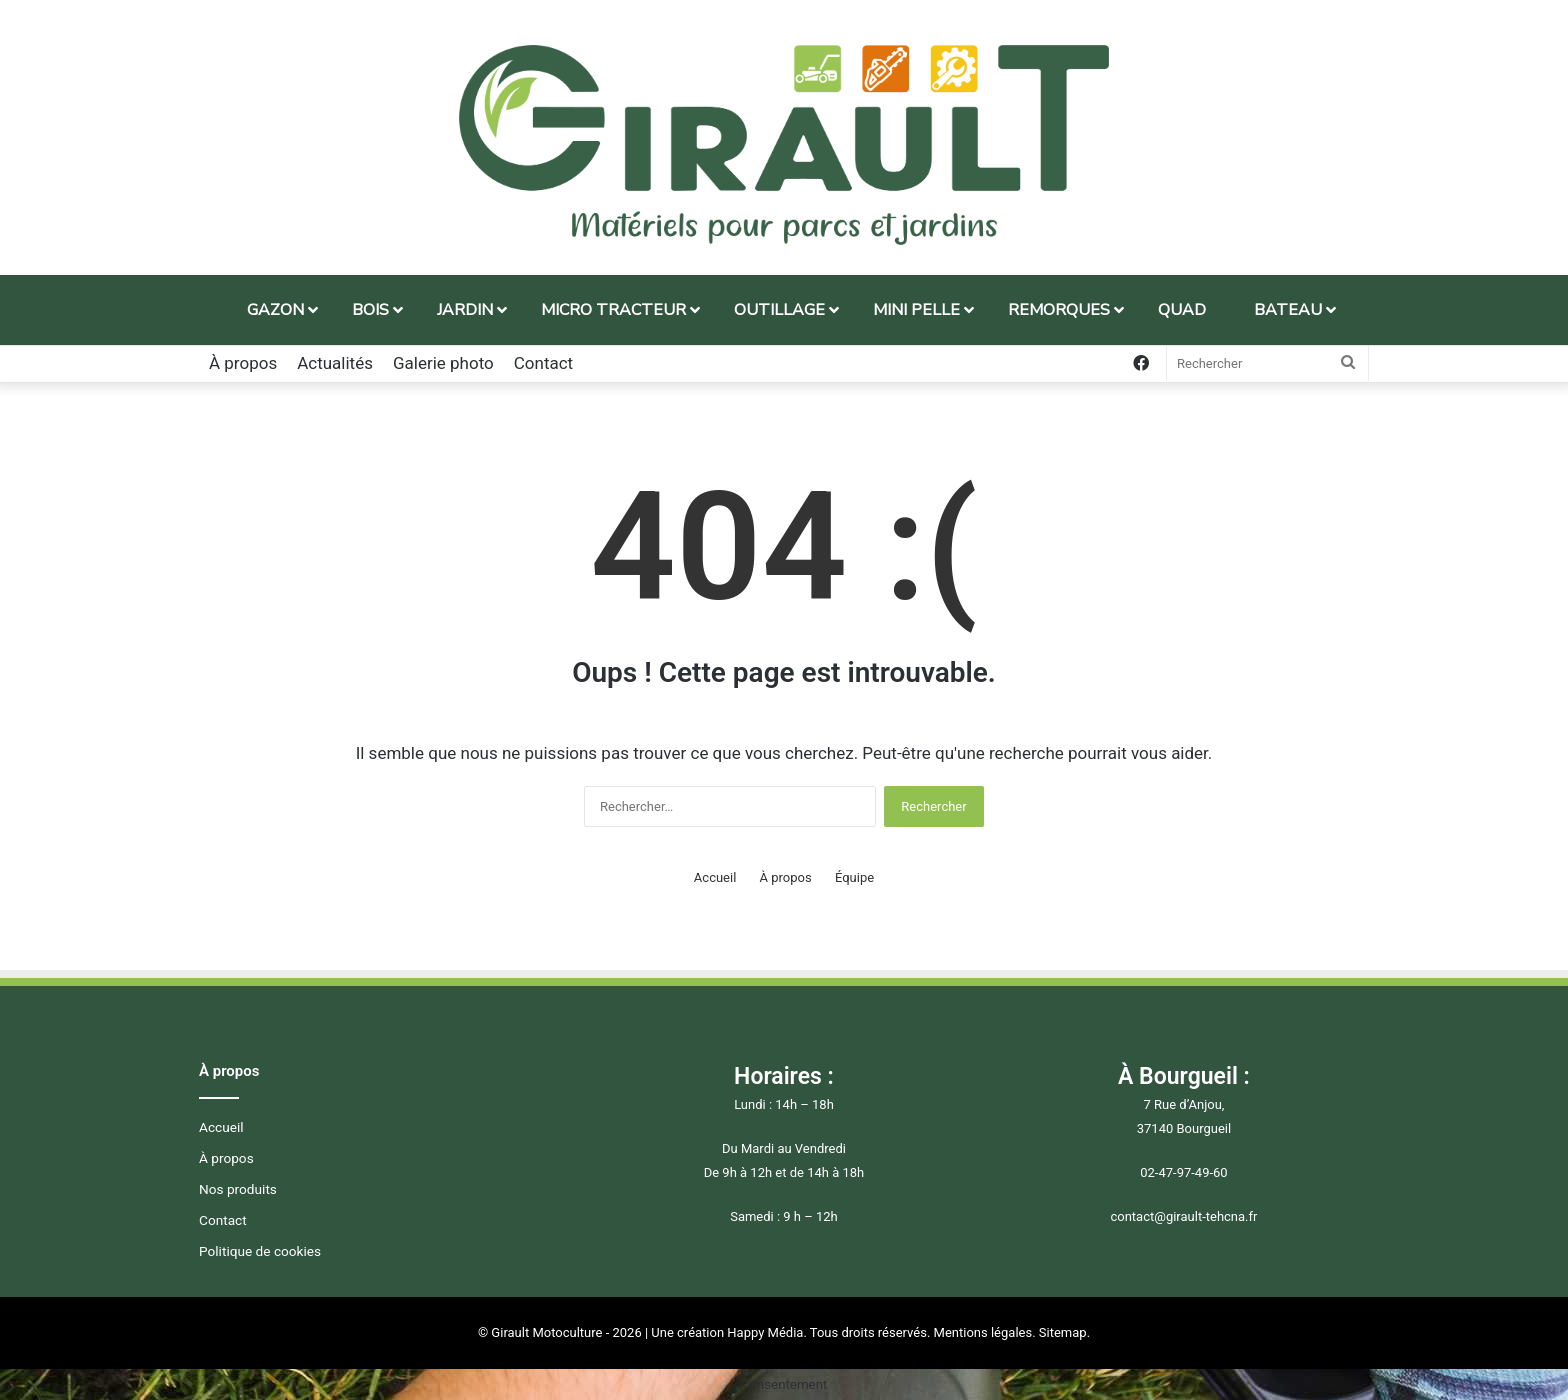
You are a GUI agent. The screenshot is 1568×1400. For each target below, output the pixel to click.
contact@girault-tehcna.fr (1183, 1216)
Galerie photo (443, 363)
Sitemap (1063, 1332)
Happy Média (765, 1332)
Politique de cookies (260, 1251)
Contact (543, 363)
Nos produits (238, 1189)
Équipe (854, 877)
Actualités (335, 363)
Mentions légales (983, 1332)
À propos (243, 363)
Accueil (715, 877)
